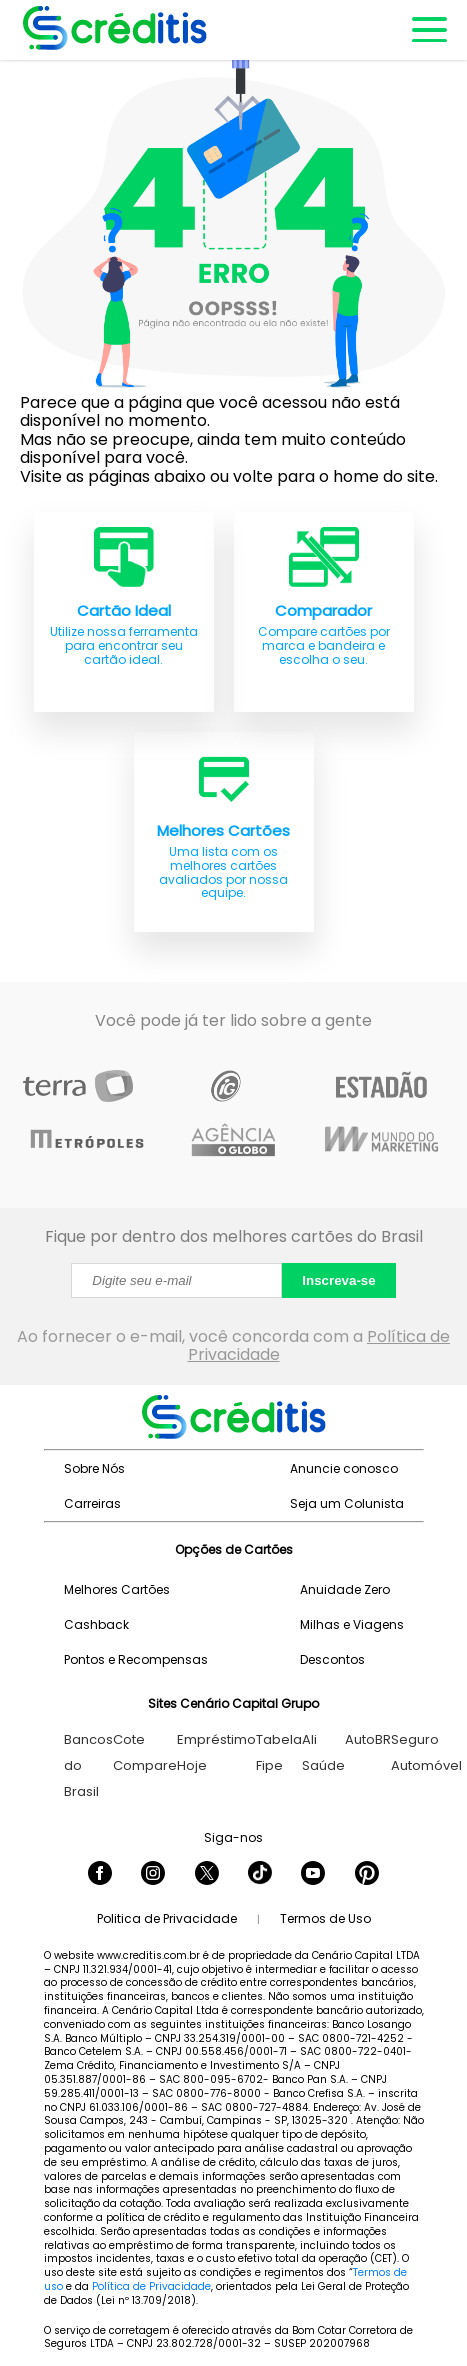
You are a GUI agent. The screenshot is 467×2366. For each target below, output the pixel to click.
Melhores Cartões (117, 1589)
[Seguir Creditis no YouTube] (313, 1875)
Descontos (332, 1659)
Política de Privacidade (151, 2286)
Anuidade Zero (345, 1589)
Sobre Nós (94, 1468)
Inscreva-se (338, 1280)
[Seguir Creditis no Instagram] (153, 1875)
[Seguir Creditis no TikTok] (260, 1875)
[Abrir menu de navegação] (428, 30)
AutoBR (368, 1739)
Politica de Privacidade (167, 1918)
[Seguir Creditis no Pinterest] (367, 1875)
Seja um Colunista (347, 1503)
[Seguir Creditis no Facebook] (100, 1875)
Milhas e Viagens (352, 1624)
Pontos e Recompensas (136, 1659)
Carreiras (92, 1503)
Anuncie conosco (344, 1468)
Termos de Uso (325, 1918)
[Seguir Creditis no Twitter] (207, 1875)
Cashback (96, 1624)
